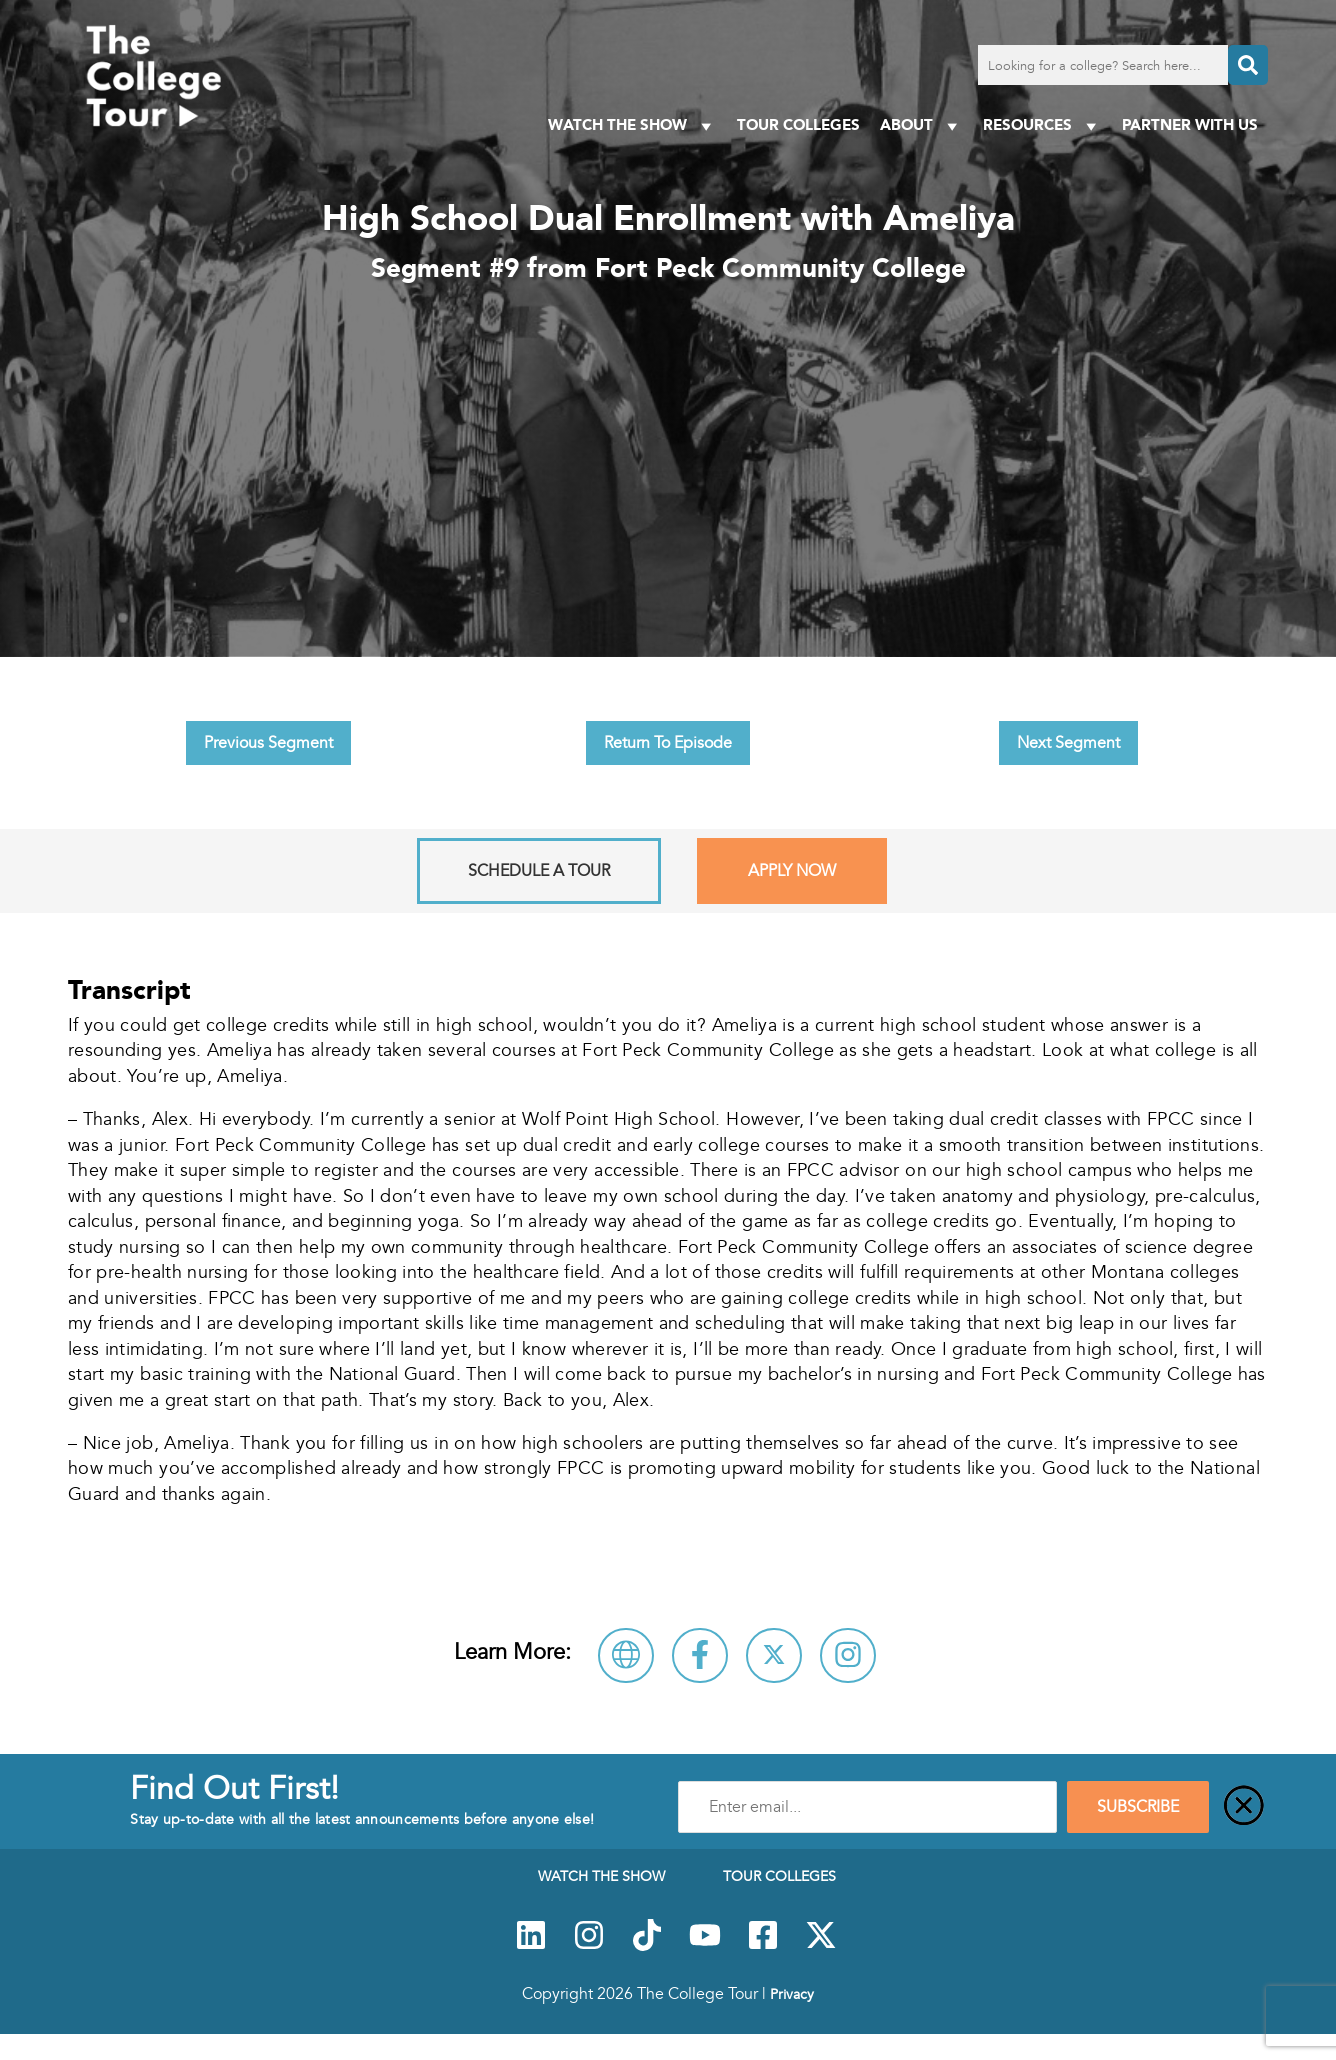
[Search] (1248, 65)
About (921, 125)
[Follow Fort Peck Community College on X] (774, 1655)
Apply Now (792, 871)
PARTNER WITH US (1190, 124)
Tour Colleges (798, 124)
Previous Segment (268, 743)
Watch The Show (632, 125)
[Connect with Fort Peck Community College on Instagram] (848, 1655)
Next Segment (1068, 743)
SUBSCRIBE (1138, 1807)
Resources (1042, 125)
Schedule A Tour (539, 871)
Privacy (792, 1994)
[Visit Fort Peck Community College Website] (626, 1655)
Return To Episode (668, 743)
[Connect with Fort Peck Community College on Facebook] (700, 1655)
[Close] (1244, 1807)
